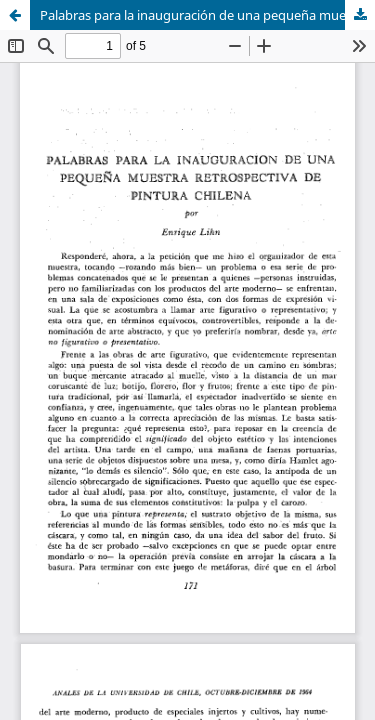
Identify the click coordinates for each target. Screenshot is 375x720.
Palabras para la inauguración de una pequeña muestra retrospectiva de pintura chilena (207, 15)
